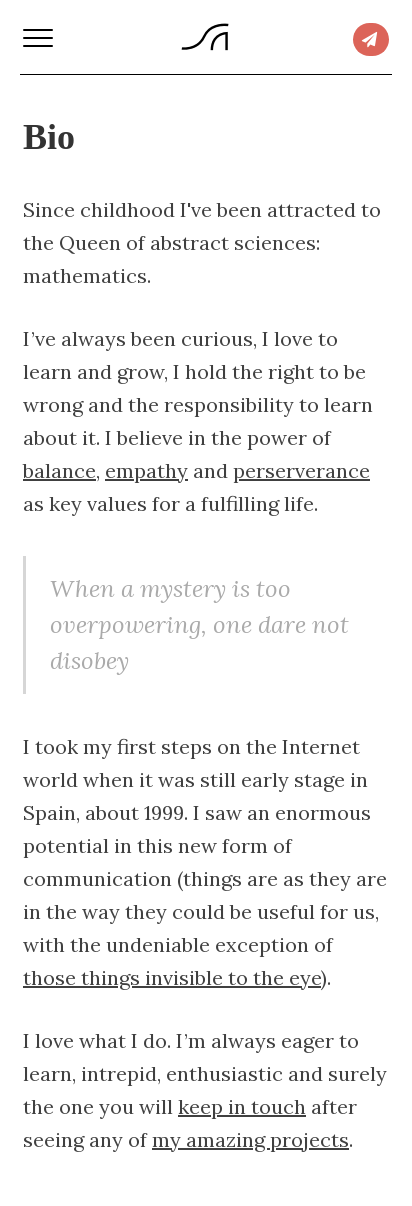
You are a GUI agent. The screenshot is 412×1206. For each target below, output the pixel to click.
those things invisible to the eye (172, 977)
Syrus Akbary (205, 37)
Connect (371, 39)
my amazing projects (250, 1139)
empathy (146, 470)
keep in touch (242, 1106)
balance (59, 470)
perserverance (301, 470)
